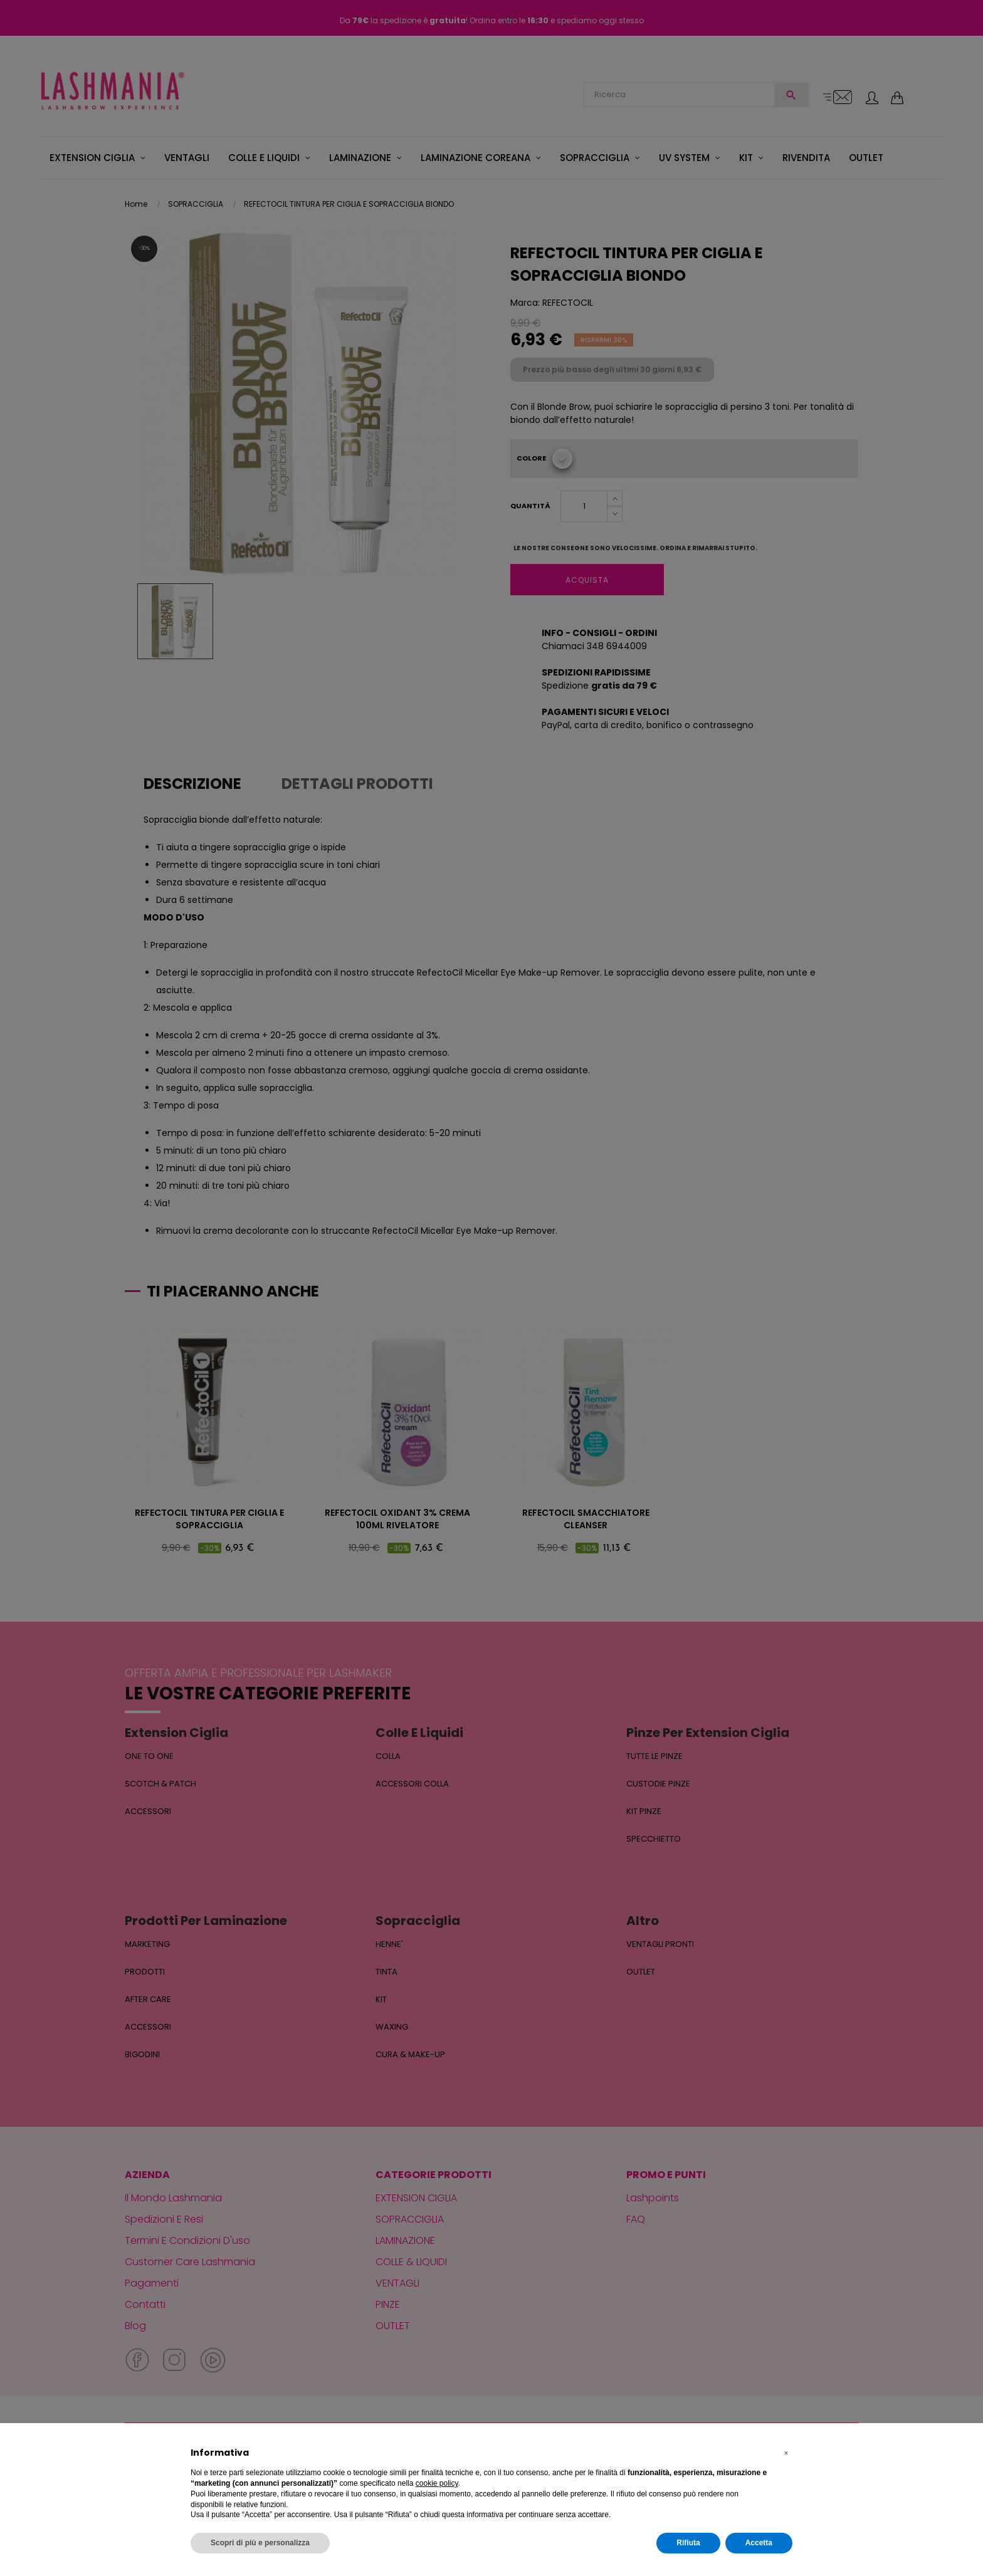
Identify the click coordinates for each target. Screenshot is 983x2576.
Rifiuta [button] (688, 2542)
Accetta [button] (758, 2542)
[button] (786, 2453)
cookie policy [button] (437, 2483)
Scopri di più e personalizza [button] (260, 2542)
